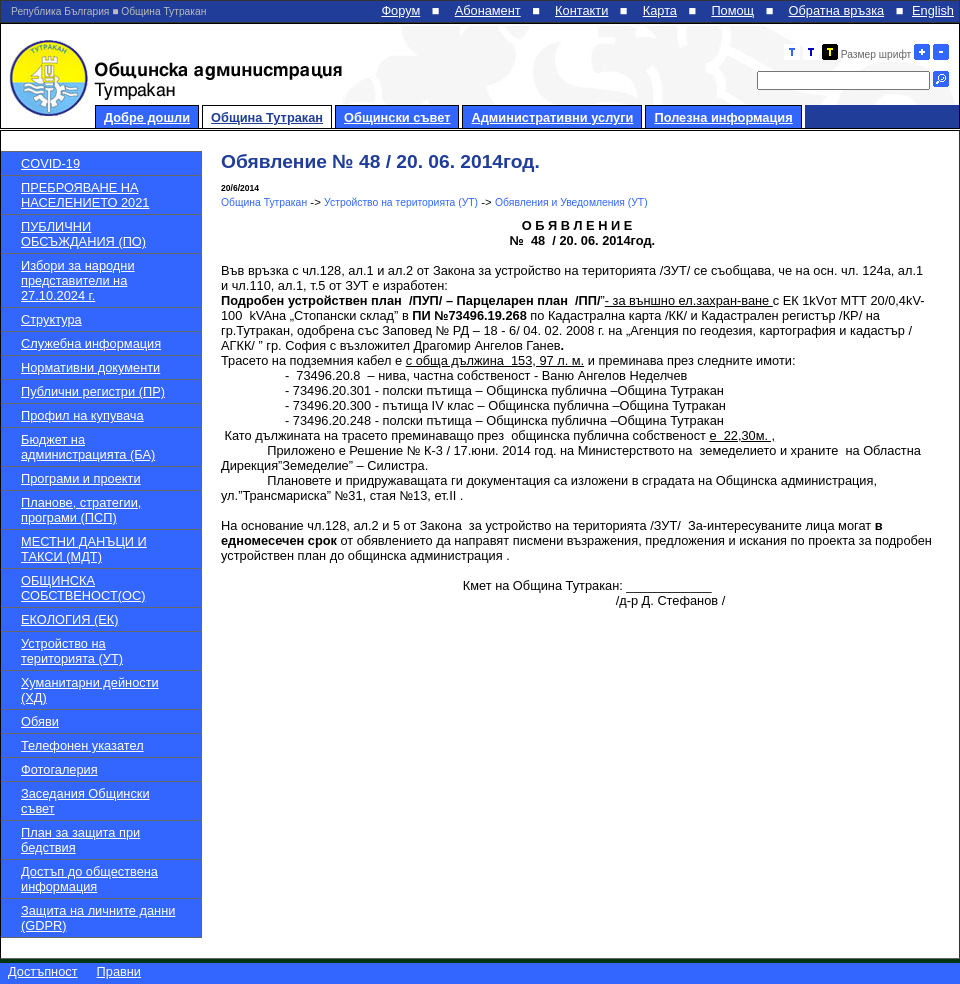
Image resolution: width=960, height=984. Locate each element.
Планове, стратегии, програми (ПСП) (81, 510)
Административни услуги (552, 117)
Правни (119, 971)
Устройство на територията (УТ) (72, 651)
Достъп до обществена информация (89, 879)
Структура (51, 319)
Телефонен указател (82, 745)
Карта (660, 10)
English (933, 10)
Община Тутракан (267, 117)
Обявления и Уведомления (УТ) (571, 202)
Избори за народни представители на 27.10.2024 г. (78, 280)
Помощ (732, 10)
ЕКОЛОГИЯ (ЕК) (69, 619)
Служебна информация (91, 343)
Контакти (581, 10)
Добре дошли (147, 117)
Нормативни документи (90, 367)
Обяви (40, 721)
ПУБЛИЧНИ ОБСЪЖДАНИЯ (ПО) (83, 234)
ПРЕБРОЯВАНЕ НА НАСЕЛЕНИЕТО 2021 (85, 195)
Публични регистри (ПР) (93, 391)
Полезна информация (723, 117)
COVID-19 (50, 163)
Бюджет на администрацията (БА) (88, 447)
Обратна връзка (837, 10)
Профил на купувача (82, 415)
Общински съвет (397, 117)
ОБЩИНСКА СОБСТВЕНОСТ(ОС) (83, 588)
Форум (400, 10)
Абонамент (488, 10)
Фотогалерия (59, 769)
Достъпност (43, 971)
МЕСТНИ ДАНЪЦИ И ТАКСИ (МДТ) (84, 549)
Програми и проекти (81, 478)
